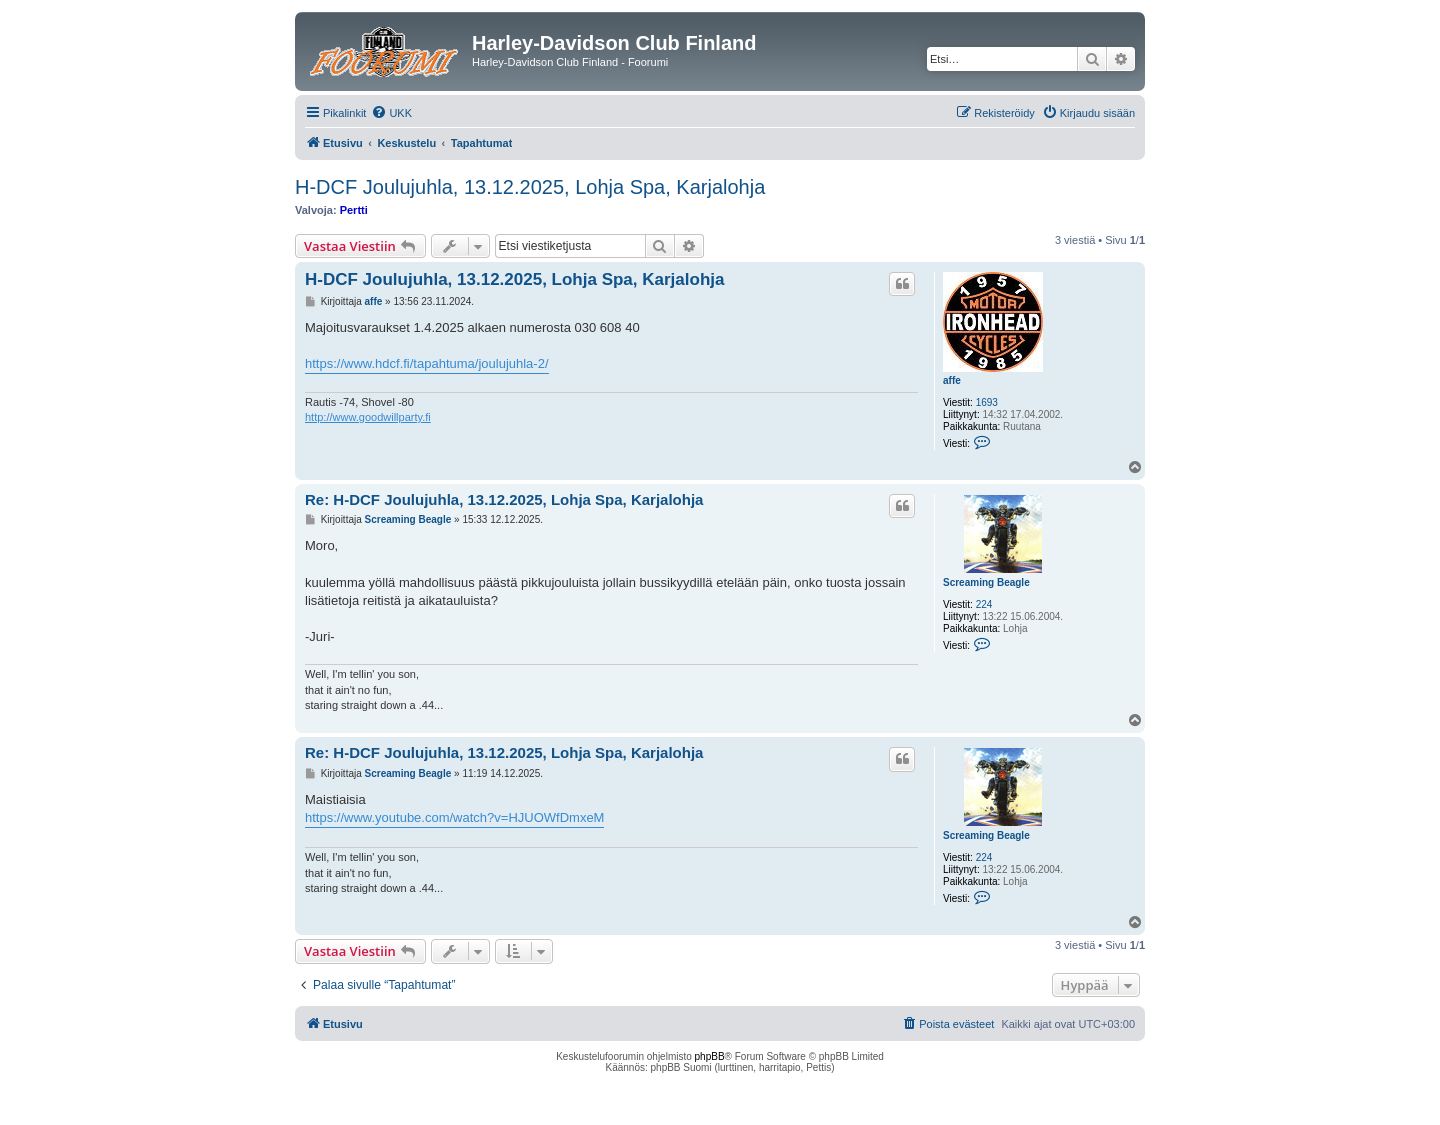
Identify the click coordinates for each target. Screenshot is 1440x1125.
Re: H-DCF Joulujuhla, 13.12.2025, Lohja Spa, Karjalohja (504, 499)
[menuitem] (391, 113)
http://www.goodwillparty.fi (368, 417)
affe (952, 380)
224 (984, 604)
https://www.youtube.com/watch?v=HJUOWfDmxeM (454, 817)
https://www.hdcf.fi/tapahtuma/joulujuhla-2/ (427, 363)
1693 (987, 402)
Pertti (354, 210)
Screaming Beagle (986, 582)
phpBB (710, 1056)
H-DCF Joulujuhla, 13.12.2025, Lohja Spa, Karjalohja (530, 187)
